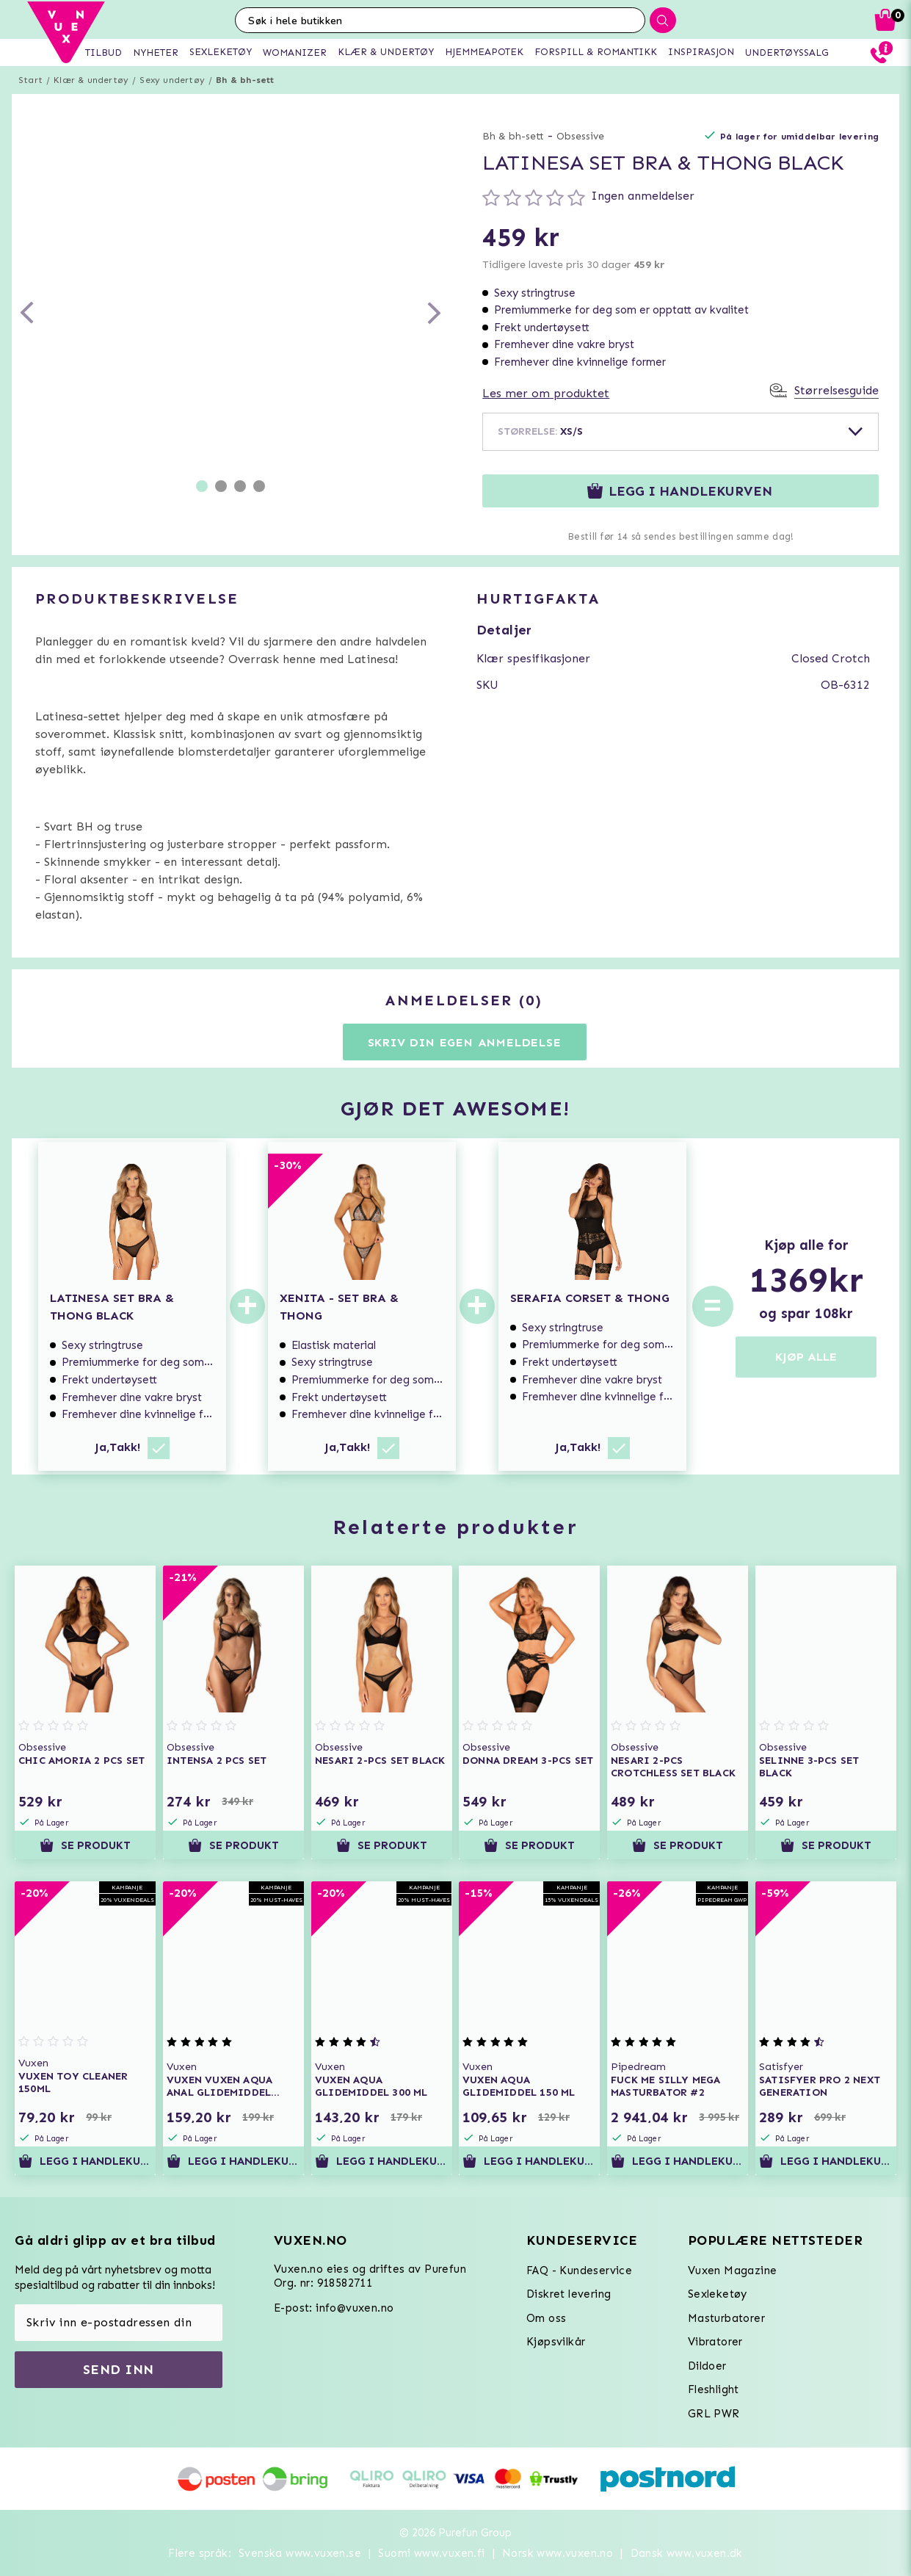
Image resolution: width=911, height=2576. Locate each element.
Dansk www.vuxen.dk (687, 2553)
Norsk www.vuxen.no (557, 2553)
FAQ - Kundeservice (579, 2270)
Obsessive (580, 136)
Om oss (546, 2318)
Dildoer (707, 2366)
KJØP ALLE (806, 1357)
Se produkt (85, 1845)
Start (30, 80)
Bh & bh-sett (245, 80)
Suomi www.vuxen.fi (431, 2553)
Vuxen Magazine (732, 2270)
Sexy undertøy (172, 80)
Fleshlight (713, 2389)
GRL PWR (714, 2413)
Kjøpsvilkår (555, 2341)
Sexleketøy (717, 2294)
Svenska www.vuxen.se (300, 2553)
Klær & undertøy (91, 80)
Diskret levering (568, 2294)
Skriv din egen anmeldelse (465, 1042)
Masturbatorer (726, 2318)
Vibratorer (715, 2341)
